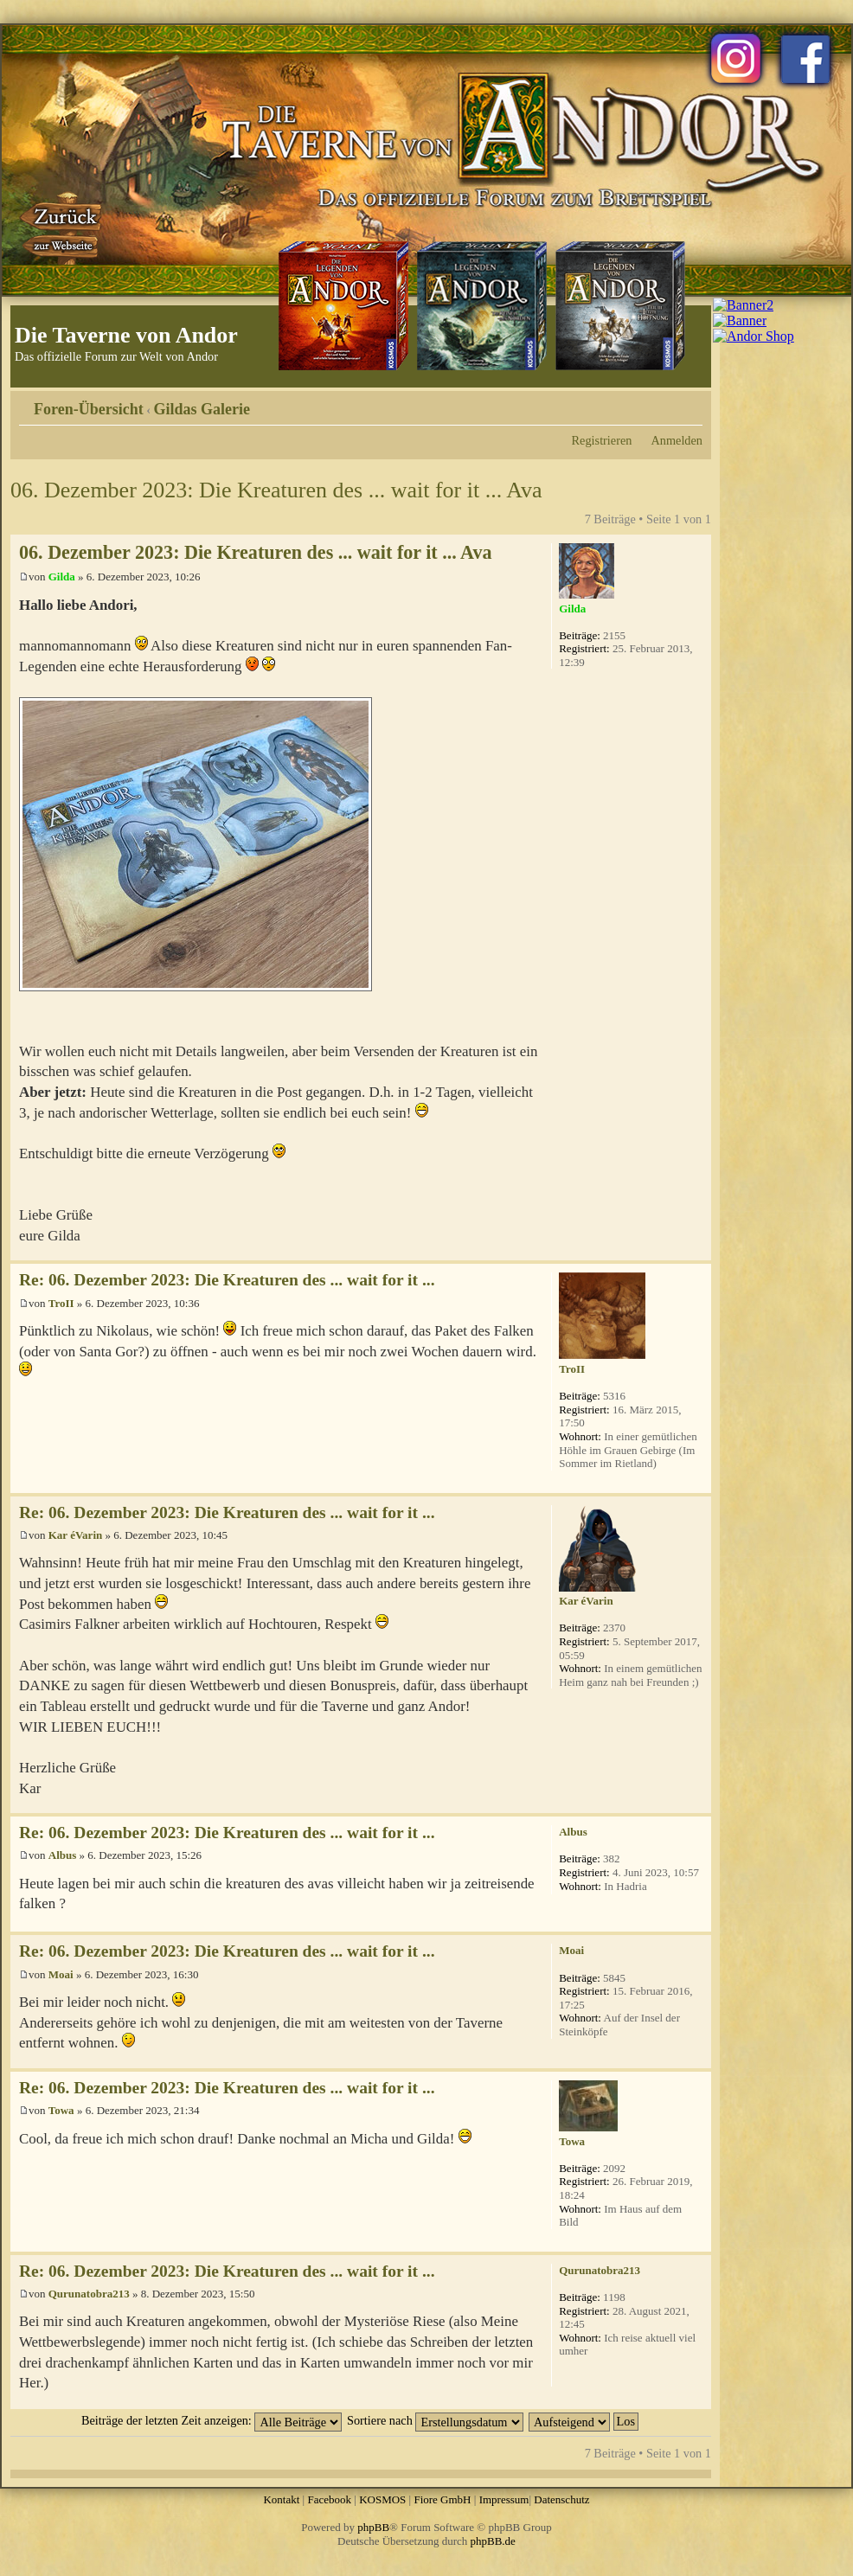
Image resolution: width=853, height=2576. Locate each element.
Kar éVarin (75, 1534)
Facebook (329, 2499)
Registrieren (602, 440)
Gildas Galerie (202, 409)
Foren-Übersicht (89, 409)
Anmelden (676, 440)
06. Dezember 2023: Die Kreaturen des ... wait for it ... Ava (276, 490)
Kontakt (281, 2499)
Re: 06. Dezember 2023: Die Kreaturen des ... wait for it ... (227, 1280)
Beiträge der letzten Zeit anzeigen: (211, 2420)
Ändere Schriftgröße (689, 403)
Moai (61, 1974)
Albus (62, 1855)
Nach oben (697, 1251)
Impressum (504, 2499)
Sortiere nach (435, 2420)
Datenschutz (561, 2499)
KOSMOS (382, 2499)
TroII (61, 1303)
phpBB (373, 2527)
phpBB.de (493, 2540)
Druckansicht (663, 403)
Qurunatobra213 (89, 2293)
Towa (61, 2110)
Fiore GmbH (442, 2499)
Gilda (61, 576)
